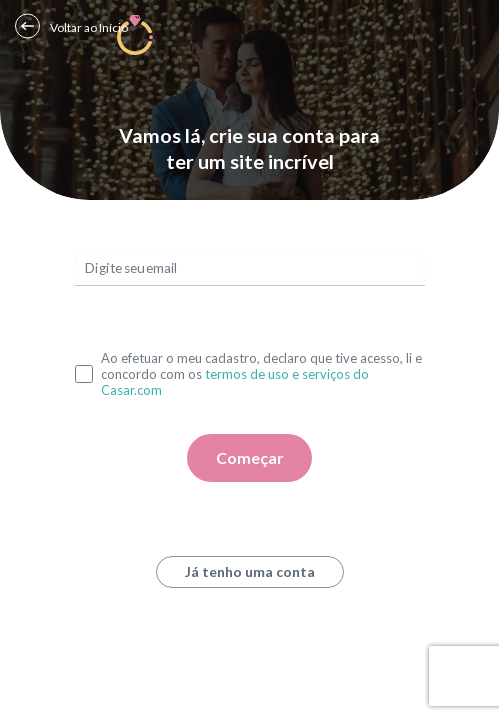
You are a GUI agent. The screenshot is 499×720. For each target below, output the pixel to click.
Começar (250, 457)
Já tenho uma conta (250, 571)
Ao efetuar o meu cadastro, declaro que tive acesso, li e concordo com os (261, 374)
